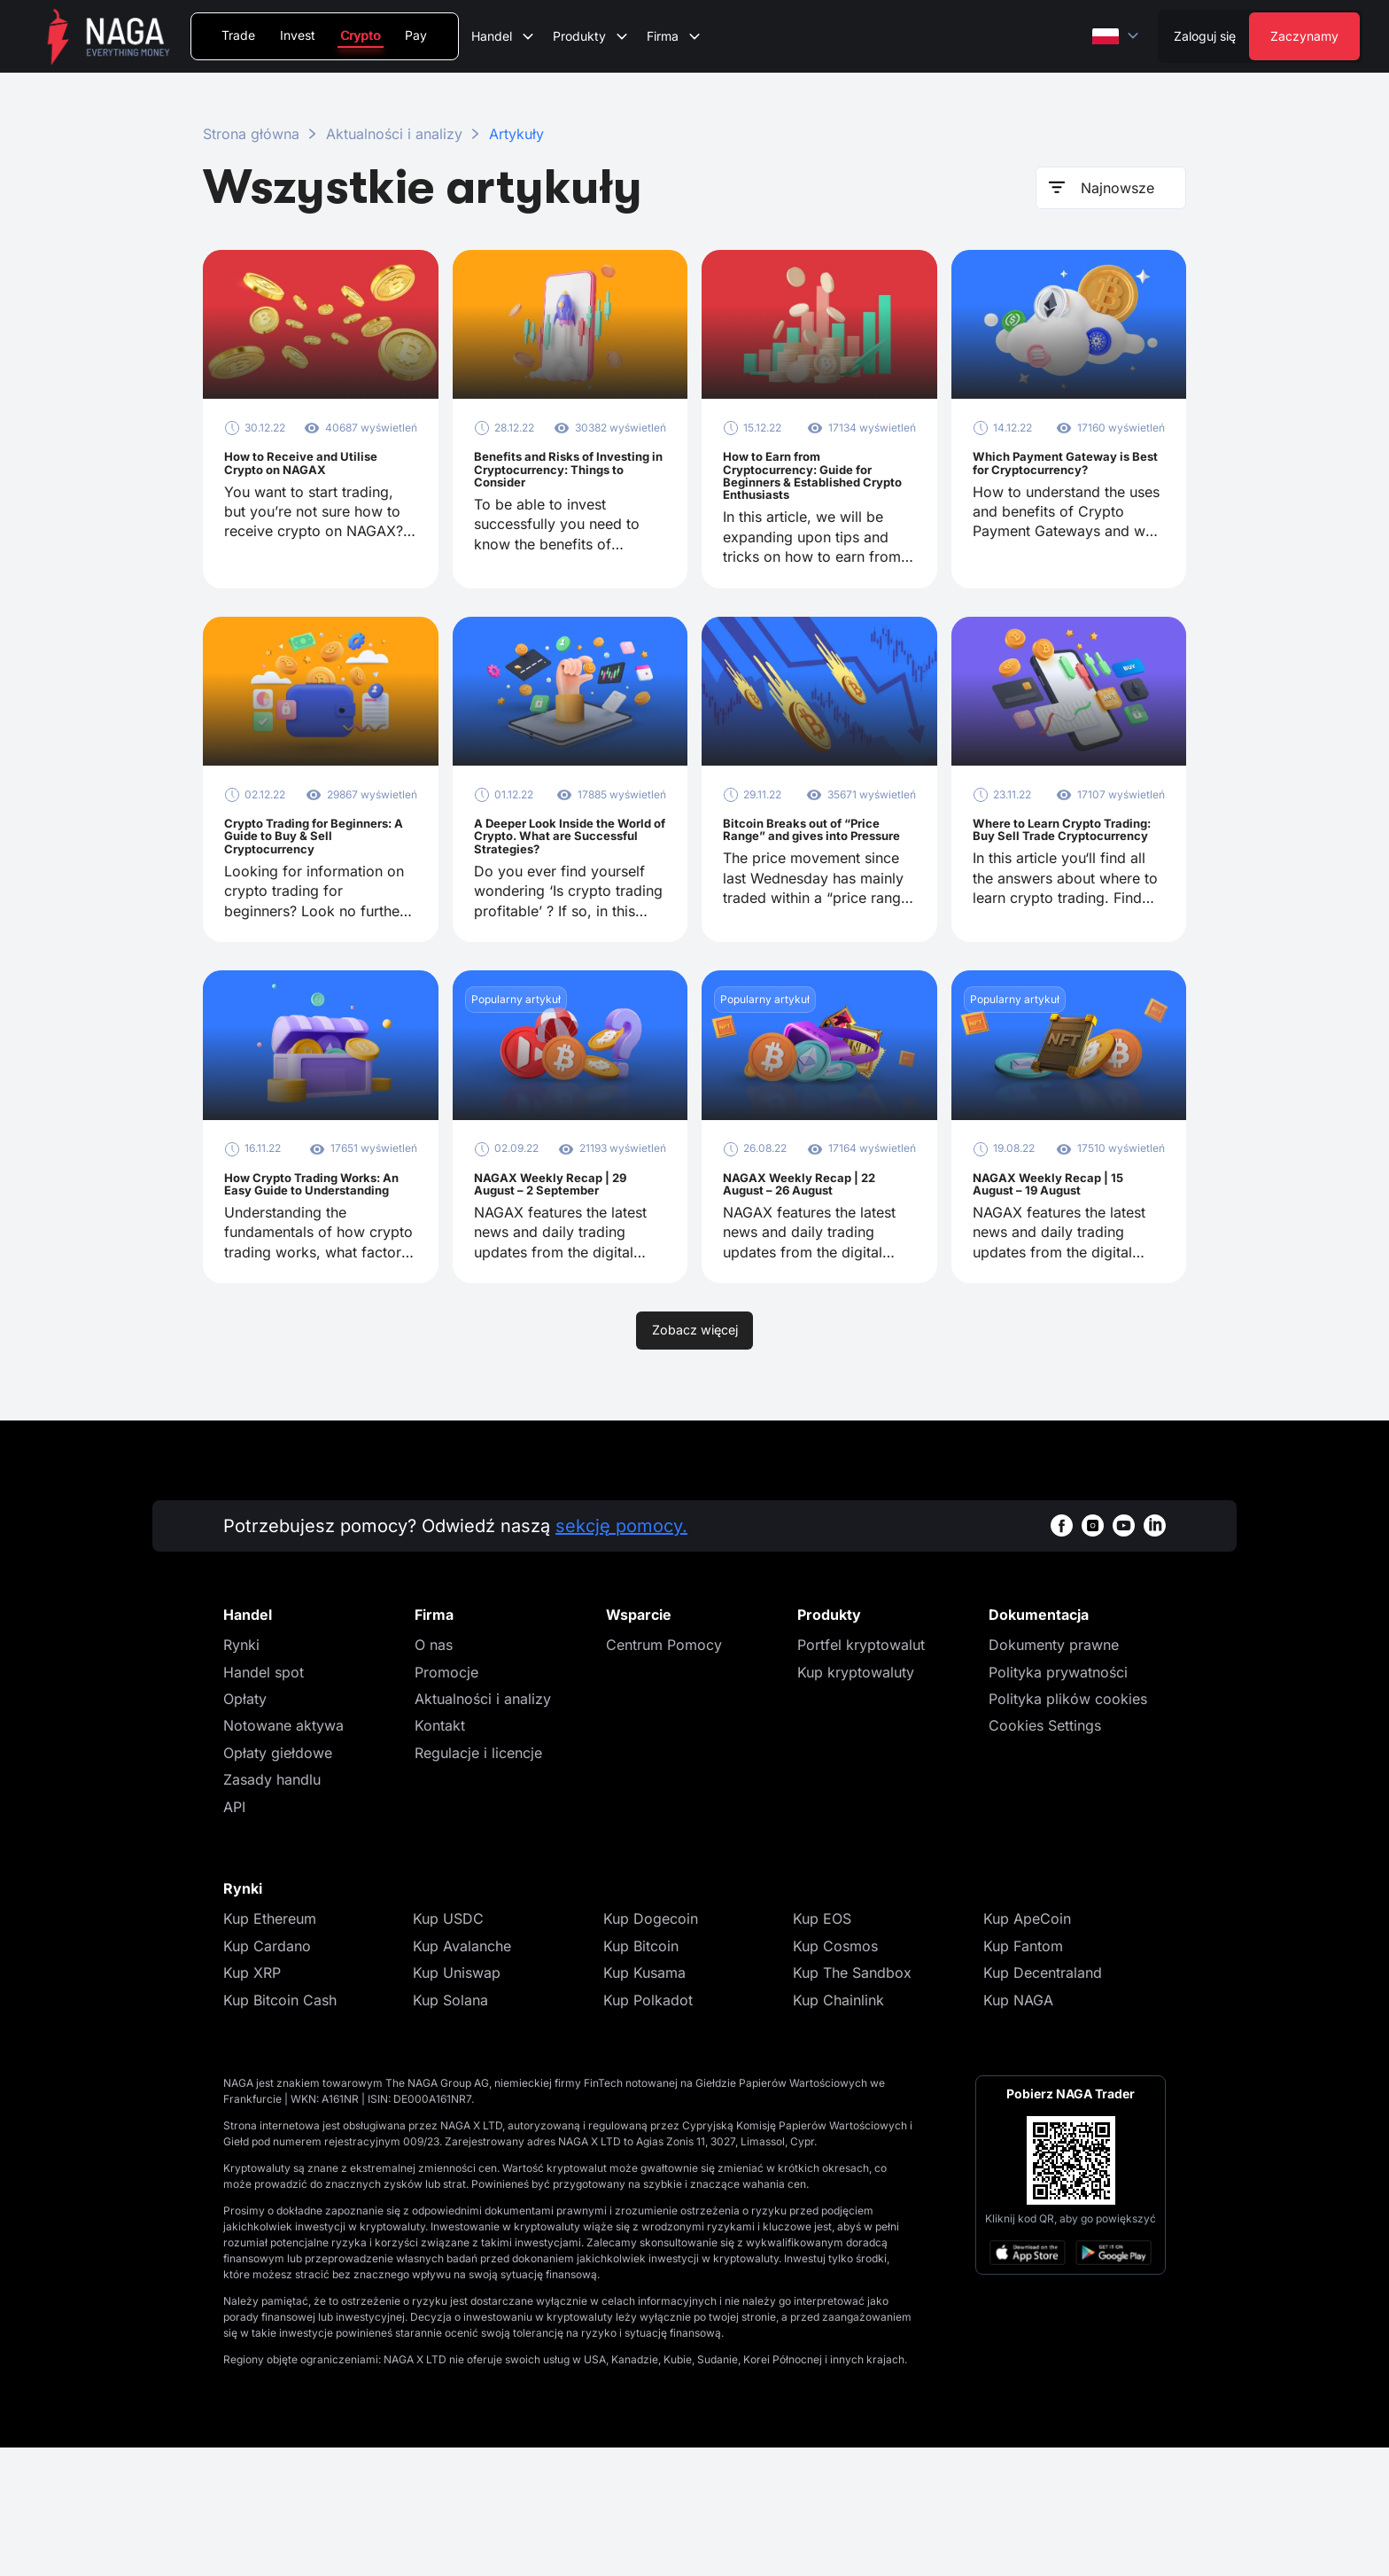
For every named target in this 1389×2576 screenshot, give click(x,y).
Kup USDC (448, 2047)
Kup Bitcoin (641, 2074)
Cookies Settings (1045, 1855)
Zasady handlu (272, 1908)
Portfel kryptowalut (861, 1773)
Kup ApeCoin (1027, 2047)
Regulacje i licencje (478, 1881)
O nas (434, 1773)
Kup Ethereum (269, 2047)
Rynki (241, 1773)
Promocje (446, 1800)
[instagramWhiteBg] (1093, 1654)
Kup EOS (822, 2047)
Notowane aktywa (283, 1855)
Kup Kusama (644, 2101)
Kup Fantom (1023, 2074)
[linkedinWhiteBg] (1155, 1654)
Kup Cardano (267, 2074)
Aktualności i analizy (394, 134)
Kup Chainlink (838, 2128)
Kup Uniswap (457, 2101)
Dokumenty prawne (1054, 1773)
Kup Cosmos (835, 2074)
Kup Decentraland (1042, 2101)
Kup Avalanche (462, 2074)
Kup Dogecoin (650, 2047)
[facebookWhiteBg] (1062, 1654)
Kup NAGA (1018, 2128)
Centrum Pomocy (664, 1773)
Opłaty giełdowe (277, 1881)
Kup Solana (450, 2128)
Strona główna (251, 134)
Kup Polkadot (648, 2128)
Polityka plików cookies (1068, 1827)
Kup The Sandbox (852, 2101)
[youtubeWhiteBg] (1124, 1654)
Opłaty (245, 1827)
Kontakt (440, 1855)
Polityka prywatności (1058, 1800)
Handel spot (263, 1800)
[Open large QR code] (1071, 2289)
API (234, 1935)
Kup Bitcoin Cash (280, 2128)
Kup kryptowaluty (855, 1800)
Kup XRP (252, 2101)
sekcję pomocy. (621, 1654)
